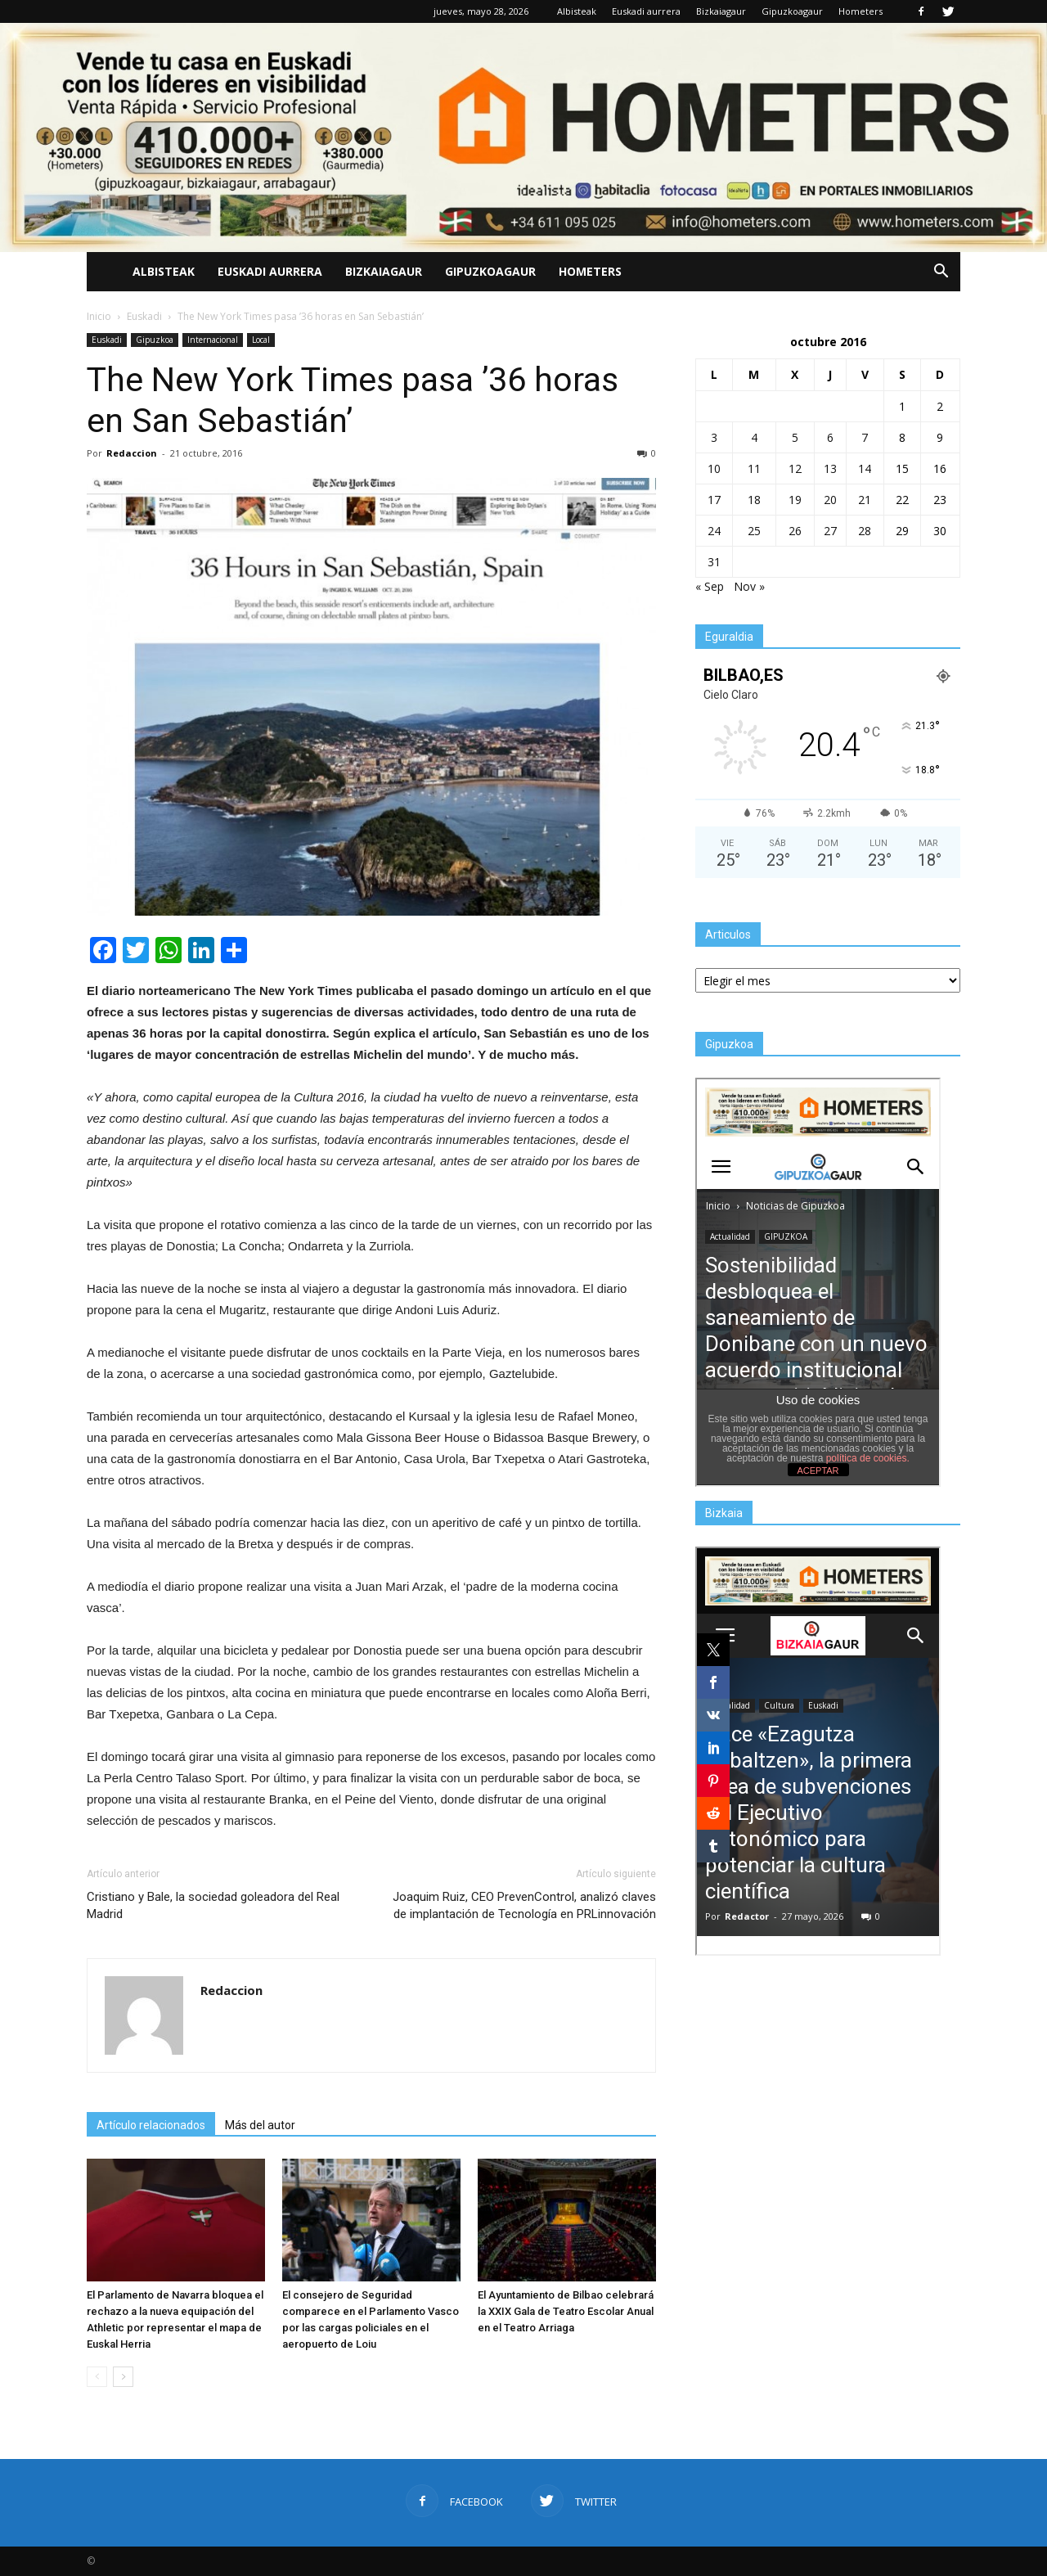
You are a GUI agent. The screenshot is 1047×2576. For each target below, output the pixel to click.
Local (261, 339)
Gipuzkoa (154, 339)
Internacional (212, 339)
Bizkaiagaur (721, 11)
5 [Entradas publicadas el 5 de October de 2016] (795, 437)
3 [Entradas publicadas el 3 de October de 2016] (714, 437)
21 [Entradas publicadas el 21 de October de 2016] (864, 499)
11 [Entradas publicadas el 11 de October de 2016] (754, 468)
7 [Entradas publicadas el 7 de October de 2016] (864, 437)
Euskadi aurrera (646, 11)
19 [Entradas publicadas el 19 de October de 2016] (795, 499)
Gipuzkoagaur (792, 11)
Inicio (99, 316)
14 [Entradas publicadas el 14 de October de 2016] (864, 468)
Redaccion (131, 453)
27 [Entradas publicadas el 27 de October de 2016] (830, 530)
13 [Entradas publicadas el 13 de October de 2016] (830, 468)
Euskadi (107, 339)
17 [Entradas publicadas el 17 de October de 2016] (714, 499)
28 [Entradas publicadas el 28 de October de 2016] (864, 530)
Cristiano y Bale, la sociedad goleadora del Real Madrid (213, 1905)
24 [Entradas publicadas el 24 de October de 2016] (714, 530)
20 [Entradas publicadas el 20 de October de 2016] (830, 499)
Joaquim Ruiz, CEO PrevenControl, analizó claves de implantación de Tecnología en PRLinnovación (524, 1905)
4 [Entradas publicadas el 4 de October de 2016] (754, 437)
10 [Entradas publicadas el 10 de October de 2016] (714, 468)
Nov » (749, 586)
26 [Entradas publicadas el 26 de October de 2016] (795, 530)
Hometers (860, 11)
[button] (940, 271)
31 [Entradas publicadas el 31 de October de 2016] (714, 562)
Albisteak (576, 11)
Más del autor (260, 2125)
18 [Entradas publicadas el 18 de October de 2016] (754, 499)
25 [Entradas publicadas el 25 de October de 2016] (754, 530)
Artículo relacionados (151, 2125)
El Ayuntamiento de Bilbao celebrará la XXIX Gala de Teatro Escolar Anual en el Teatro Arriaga (566, 2311)
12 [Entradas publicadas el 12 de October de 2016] (795, 468)
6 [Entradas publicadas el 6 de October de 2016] (830, 437)
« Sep (709, 586)
